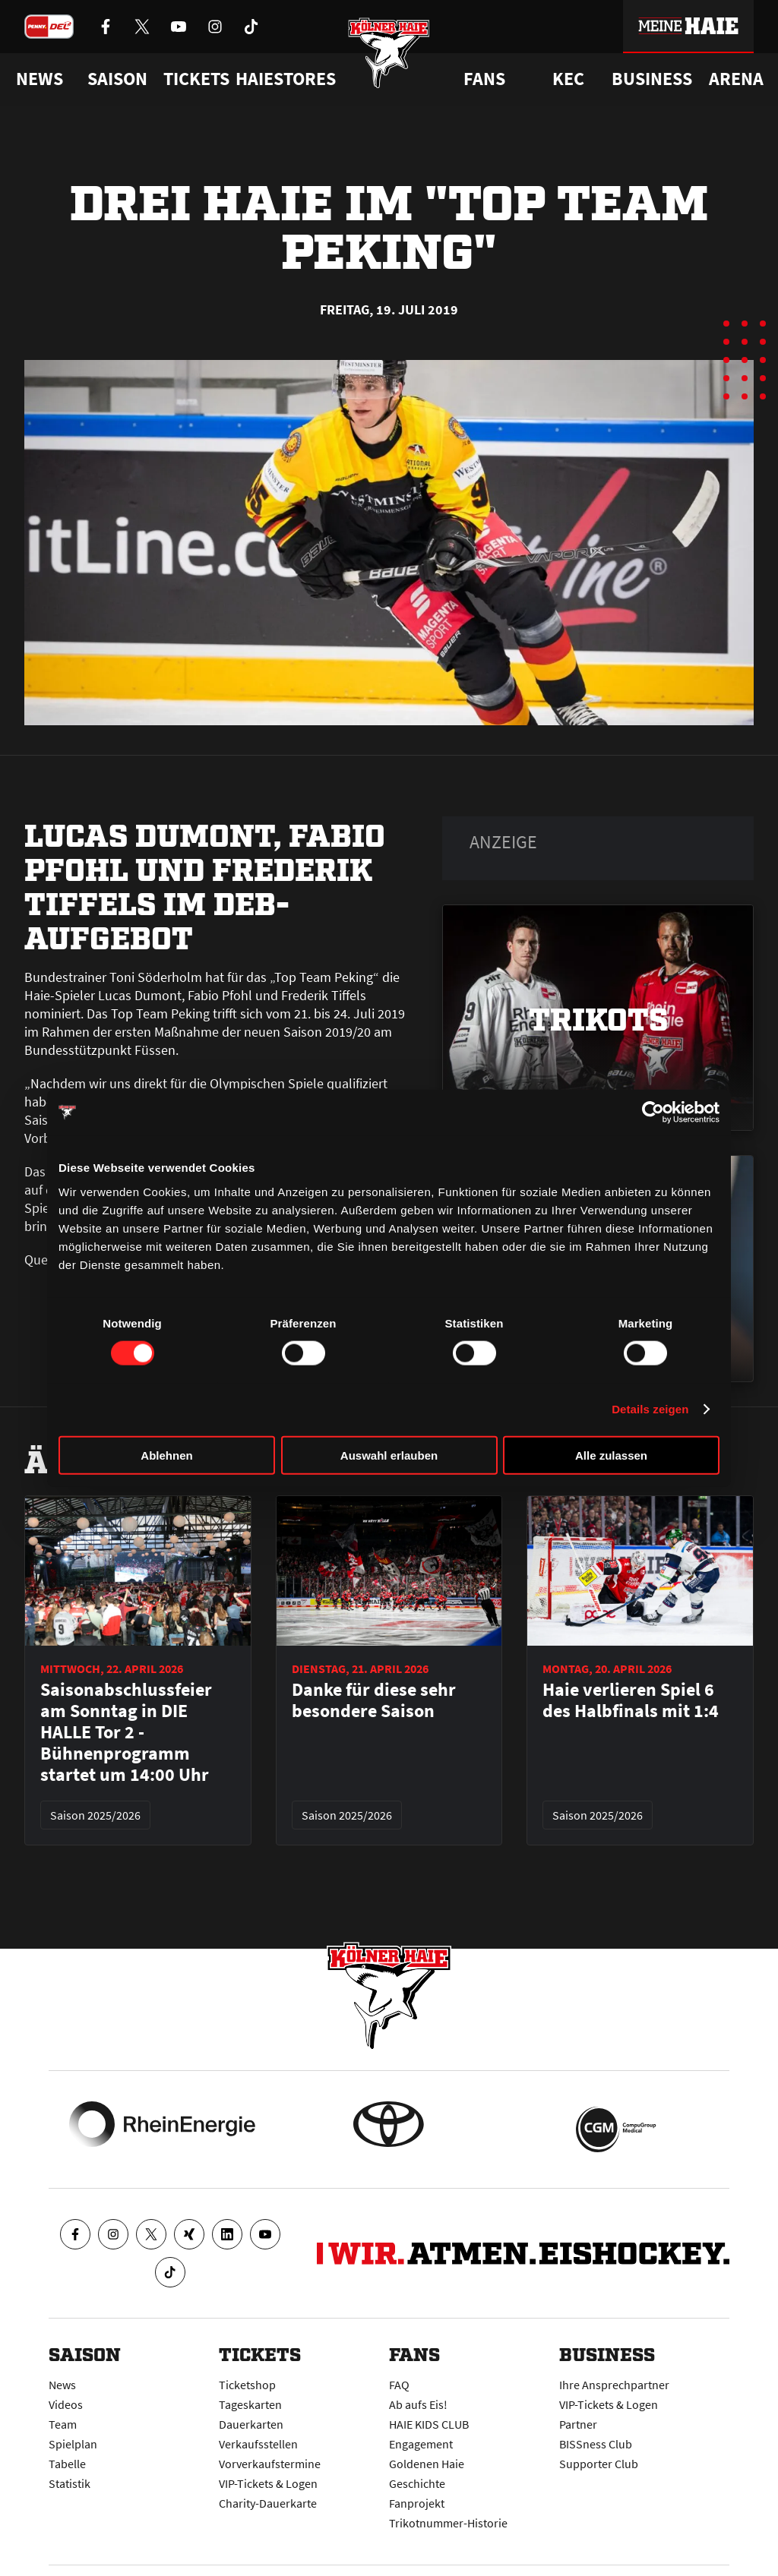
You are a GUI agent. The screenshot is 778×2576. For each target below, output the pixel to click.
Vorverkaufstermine (270, 2463)
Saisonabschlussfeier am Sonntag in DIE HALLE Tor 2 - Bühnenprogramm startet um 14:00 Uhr (126, 1732)
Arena (736, 79)
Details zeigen (650, 1409)
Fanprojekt (416, 2503)
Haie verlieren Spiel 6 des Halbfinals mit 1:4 (630, 1700)
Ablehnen (166, 1454)
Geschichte (417, 2483)
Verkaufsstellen (258, 2443)
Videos (66, 2404)
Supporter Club (598, 2463)
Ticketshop (247, 2384)
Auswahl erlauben (389, 1454)
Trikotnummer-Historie (448, 2522)
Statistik (69, 2483)
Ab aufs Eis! (418, 2404)
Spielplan (73, 2443)
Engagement (421, 2443)
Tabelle (67, 2463)
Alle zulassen (611, 1454)
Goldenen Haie (426, 2463)
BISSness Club (595, 2443)
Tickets (196, 79)
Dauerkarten (251, 2424)
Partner (578, 2424)
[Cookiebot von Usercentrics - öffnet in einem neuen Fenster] (653, 1112)
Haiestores (286, 79)
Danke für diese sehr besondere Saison (374, 1700)
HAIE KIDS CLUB (429, 2424)
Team (63, 2424)
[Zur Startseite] (389, 62)
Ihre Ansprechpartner (614, 2384)
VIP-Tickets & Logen (268, 2483)
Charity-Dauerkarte (268, 2503)
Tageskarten (250, 2404)
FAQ (399, 2384)
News (62, 2384)
